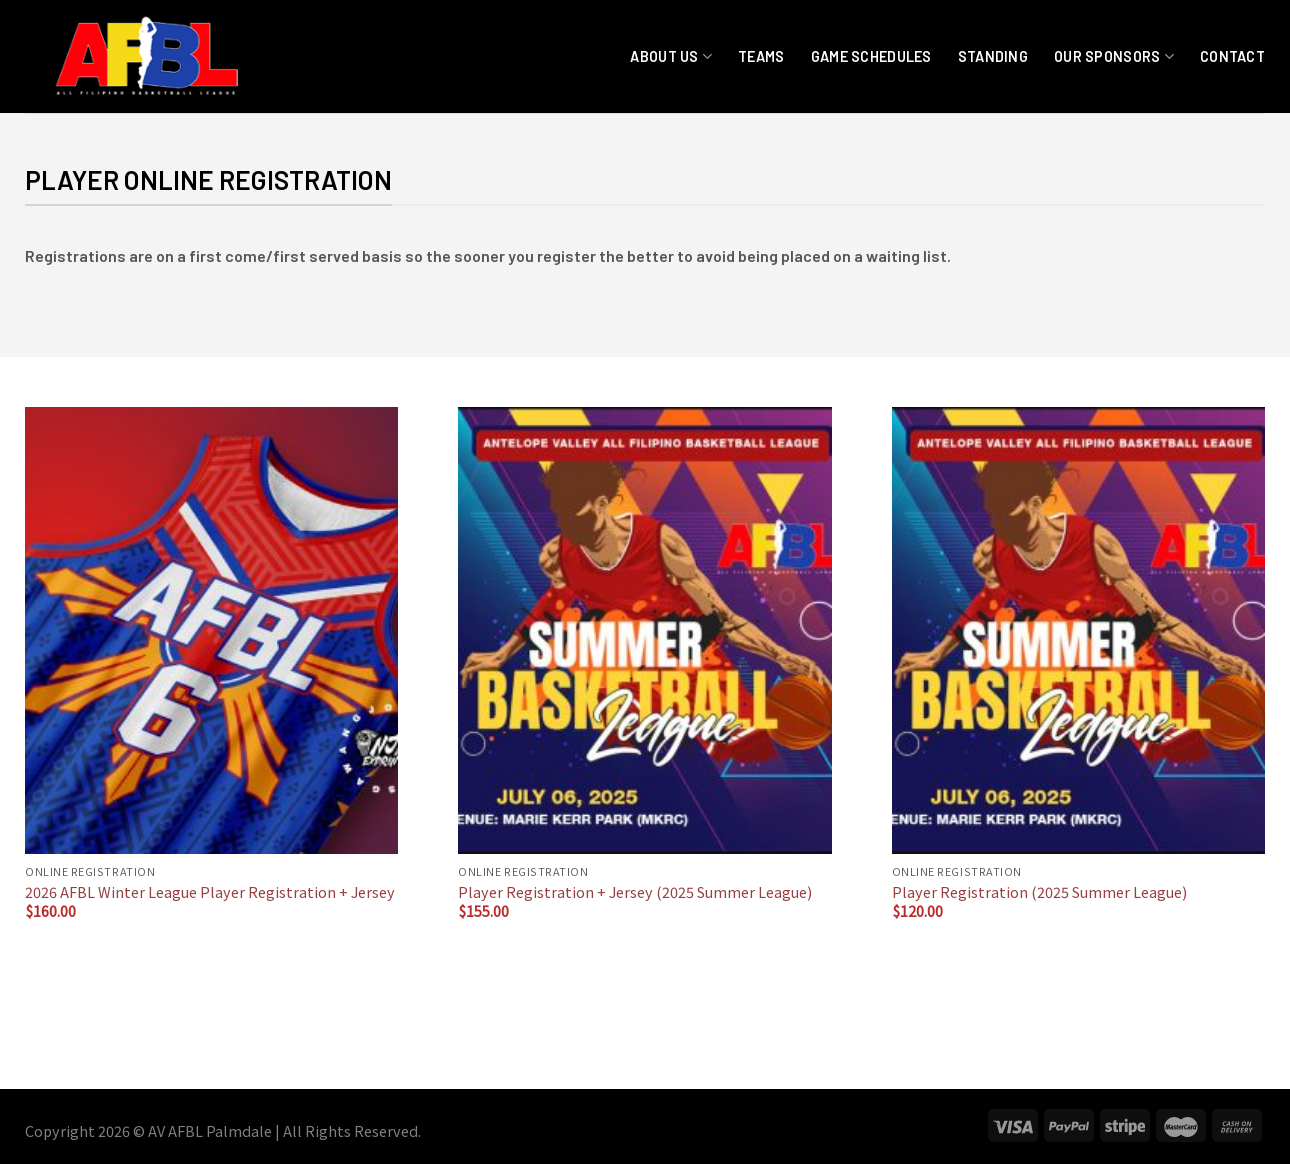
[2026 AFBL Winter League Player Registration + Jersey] (211, 630)
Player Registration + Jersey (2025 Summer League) (635, 892)
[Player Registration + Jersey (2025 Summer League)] (644, 630)
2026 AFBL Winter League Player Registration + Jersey (210, 892)
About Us (671, 56)
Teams (761, 56)
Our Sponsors (1114, 56)
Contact (1232, 56)
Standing (993, 56)
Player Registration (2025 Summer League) (1039, 892)
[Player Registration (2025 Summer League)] (1078, 630)
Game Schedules (871, 56)
